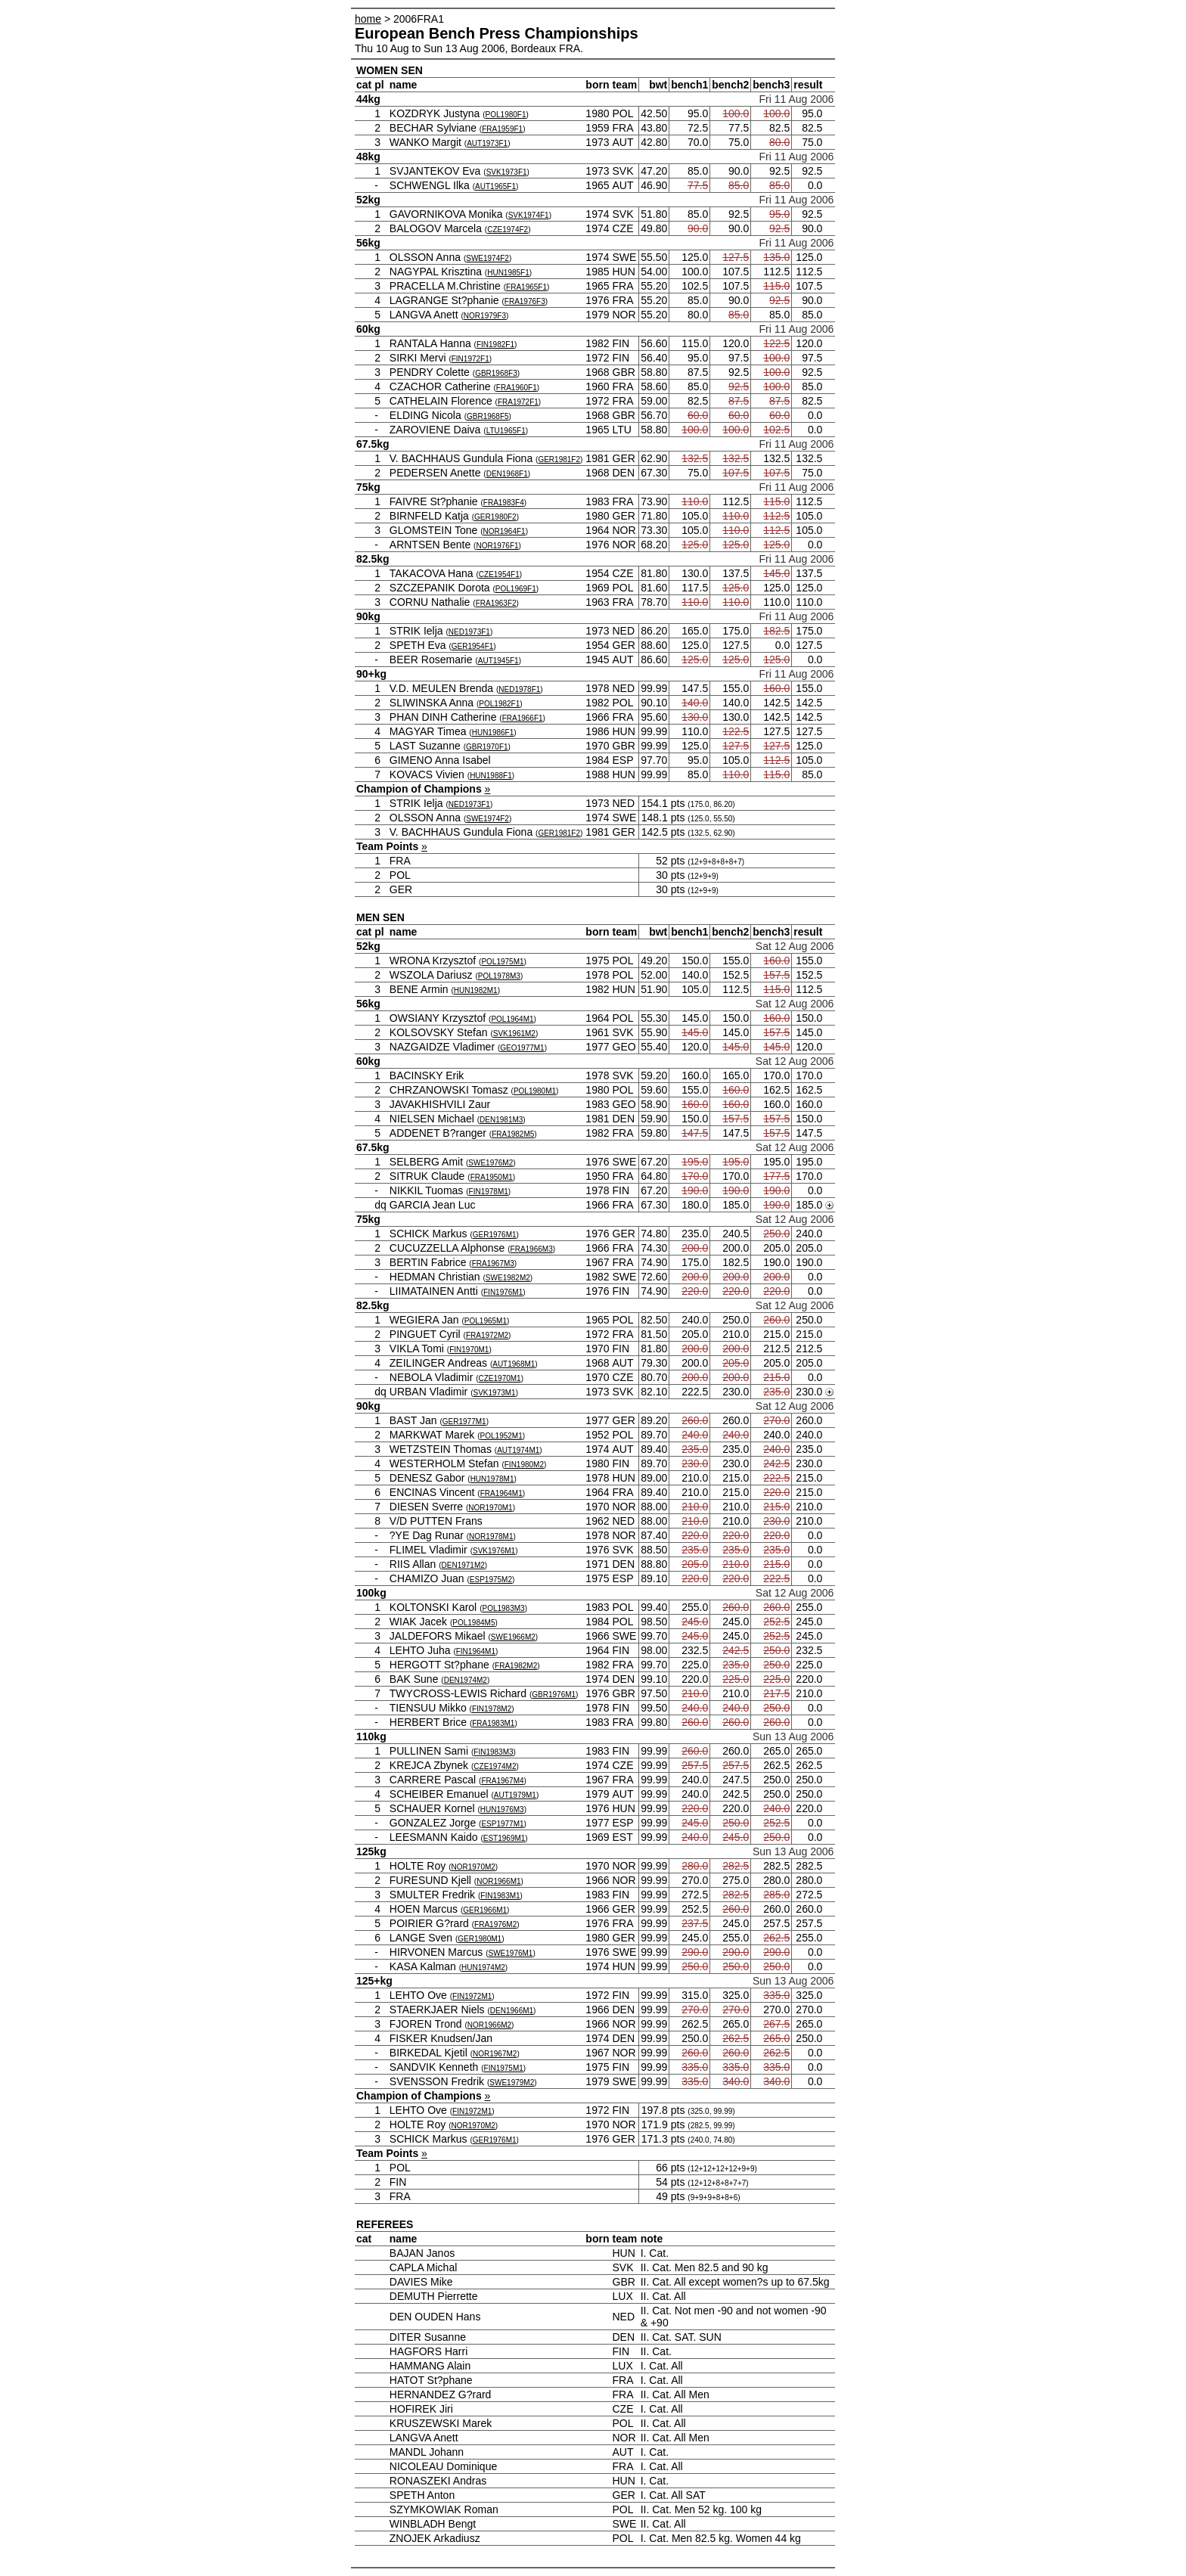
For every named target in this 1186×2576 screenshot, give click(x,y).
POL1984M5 (473, 1623)
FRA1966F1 (522, 718)
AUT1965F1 (495, 186)
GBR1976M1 (554, 1694)
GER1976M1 (495, 1235)
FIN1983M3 (493, 1752)
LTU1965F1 (506, 431)
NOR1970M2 (473, 1867)
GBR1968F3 (496, 373)
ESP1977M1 (502, 1824)
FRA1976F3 (525, 301)
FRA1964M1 (501, 1493)
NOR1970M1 (490, 1508)
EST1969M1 (504, 1838)
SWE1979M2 (511, 2082)
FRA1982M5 (513, 1134)
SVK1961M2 (514, 1033)
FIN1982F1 (495, 344)
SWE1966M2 (513, 1637)
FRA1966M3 (532, 1249)
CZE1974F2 (507, 229)
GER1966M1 (485, 1910)
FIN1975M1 (503, 2068)
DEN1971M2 (463, 1565)
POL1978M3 (499, 976)
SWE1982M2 (508, 1278)
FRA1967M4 (502, 1781)
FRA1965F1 (526, 287)
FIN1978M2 (491, 1709)
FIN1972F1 (470, 359)
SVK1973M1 (494, 1393)
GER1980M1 (479, 1939)
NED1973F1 (469, 632)
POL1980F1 (506, 114)
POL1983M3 (503, 1608)
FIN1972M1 (472, 1996)
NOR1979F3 (485, 316)
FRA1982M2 (516, 1666)
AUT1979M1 (515, 1795)
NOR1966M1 (498, 1881)
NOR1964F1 (504, 531)
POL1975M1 (502, 961)
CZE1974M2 (494, 1766)
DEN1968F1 (507, 474)
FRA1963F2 (496, 603)
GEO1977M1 (522, 1048)
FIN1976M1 (503, 1292)
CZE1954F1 (499, 574)
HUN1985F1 (508, 272)
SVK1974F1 (528, 215)
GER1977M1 (464, 1421)
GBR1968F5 (488, 416)
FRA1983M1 (493, 1723)
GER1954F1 (473, 646)
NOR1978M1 (491, 1536)
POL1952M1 (501, 1436)
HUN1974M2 (483, 1967)
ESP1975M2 (491, 1579)
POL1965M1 (485, 1321)
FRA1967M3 (493, 1263)
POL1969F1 (515, 589)
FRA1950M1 (491, 1177)
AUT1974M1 (518, 1450)
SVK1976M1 (494, 1551)
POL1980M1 (535, 1091)
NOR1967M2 (495, 2054)
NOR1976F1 (497, 546)
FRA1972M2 (487, 1335)
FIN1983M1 (500, 1896)
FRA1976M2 (495, 1924)
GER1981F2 (559, 459)
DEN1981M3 (501, 1120)
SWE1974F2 (487, 258)
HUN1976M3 (502, 1809)
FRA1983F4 (503, 502)
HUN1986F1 (493, 732)
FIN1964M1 (475, 1651)
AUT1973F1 (487, 143)
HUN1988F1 (491, 775)
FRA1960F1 (516, 387)
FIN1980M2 (524, 1464)
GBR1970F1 (487, 747)
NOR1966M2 (489, 2025)
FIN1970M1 (469, 1349)
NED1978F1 (519, 689)
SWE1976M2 (490, 1163)
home (368, 19)
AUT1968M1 (513, 1364)
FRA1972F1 (518, 402)
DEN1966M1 (511, 2010)
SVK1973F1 (506, 172)
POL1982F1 (499, 704)
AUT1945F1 (498, 660)
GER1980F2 (495, 517)
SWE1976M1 (510, 1953)
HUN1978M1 (492, 1479)
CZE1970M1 (500, 1378)
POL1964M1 (512, 1019)
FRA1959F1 (502, 129)
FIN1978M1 (488, 1191)
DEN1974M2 (465, 1680)
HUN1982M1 (476, 990)
